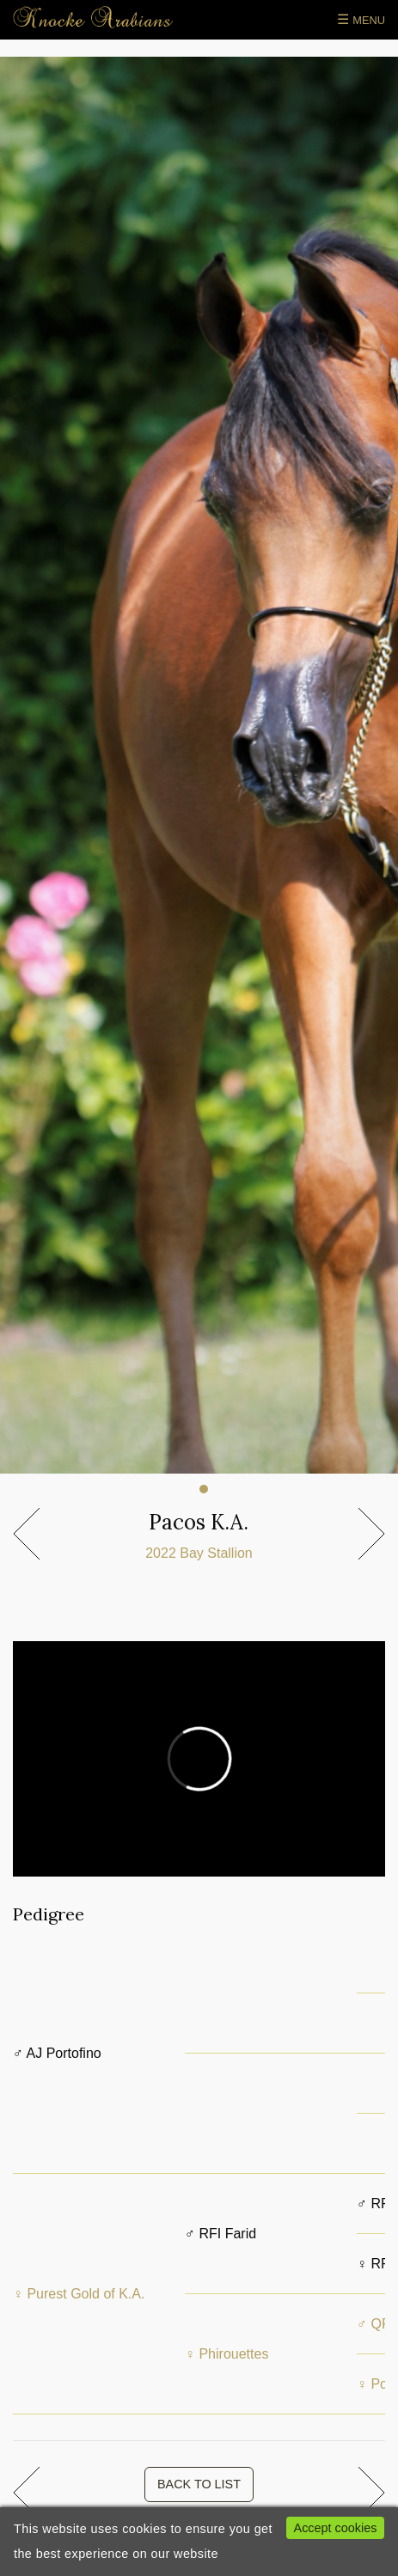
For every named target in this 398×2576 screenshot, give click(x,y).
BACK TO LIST (199, 2484)
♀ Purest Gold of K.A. (78, 2293)
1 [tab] (203, 1489)
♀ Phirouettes (226, 2354)
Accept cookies (335, 2528)
